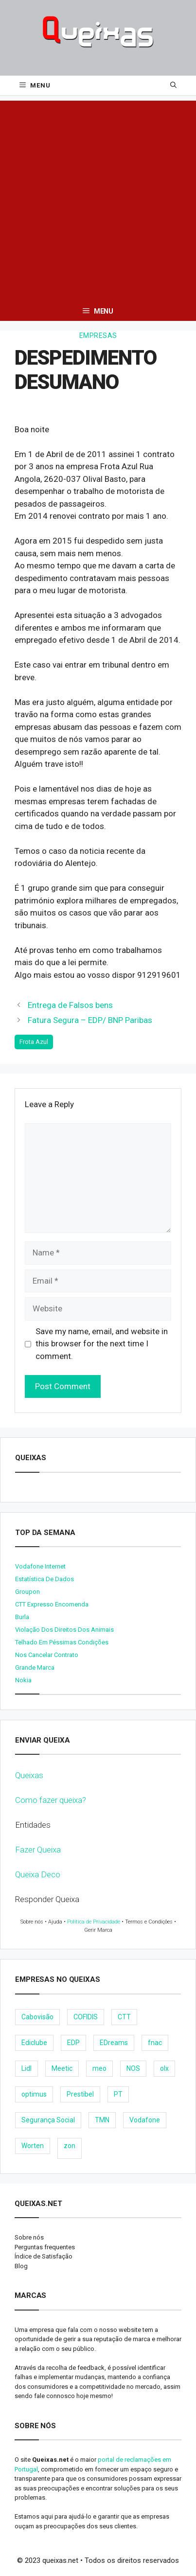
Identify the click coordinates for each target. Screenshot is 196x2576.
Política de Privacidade (93, 1922)
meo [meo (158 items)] (99, 2068)
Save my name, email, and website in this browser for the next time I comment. (102, 1343)
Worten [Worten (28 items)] (32, 2146)
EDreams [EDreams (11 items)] (114, 2043)
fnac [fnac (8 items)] (155, 2043)
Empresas (98, 335)
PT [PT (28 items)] (118, 2094)
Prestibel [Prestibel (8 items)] (80, 2094)
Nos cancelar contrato (46, 1655)
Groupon (27, 1591)
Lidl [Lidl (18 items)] (26, 2068)
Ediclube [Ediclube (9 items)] (34, 2043)
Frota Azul (33, 1041)
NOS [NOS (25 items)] (133, 2068)
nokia (23, 1680)
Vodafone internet (40, 1566)
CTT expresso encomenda (52, 1604)
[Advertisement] (98, 199)
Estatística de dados (44, 1579)
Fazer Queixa (38, 1849)
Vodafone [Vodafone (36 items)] (144, 2120)
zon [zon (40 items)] (69, 2146)
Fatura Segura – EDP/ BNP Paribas (90, 1020)
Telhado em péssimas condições (61, 1642)
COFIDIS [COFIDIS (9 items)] (85, 2017)
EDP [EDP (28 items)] (73, 2043)
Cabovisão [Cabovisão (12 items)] (37, 2017)
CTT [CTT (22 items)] (124, 2017)
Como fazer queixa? (50, 1800)
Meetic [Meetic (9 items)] (62, 2068)
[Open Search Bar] (173, 85)
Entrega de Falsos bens (70, 1005)
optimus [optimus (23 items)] (34, 2094)
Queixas (29, 1775)
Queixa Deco (37, 1874)
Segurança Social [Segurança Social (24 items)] (48, 2120)
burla (22, 1617)
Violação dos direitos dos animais (64, 1629)
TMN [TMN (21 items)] (102, 2120)
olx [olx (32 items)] (164, 2068)
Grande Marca (34, 1667)
